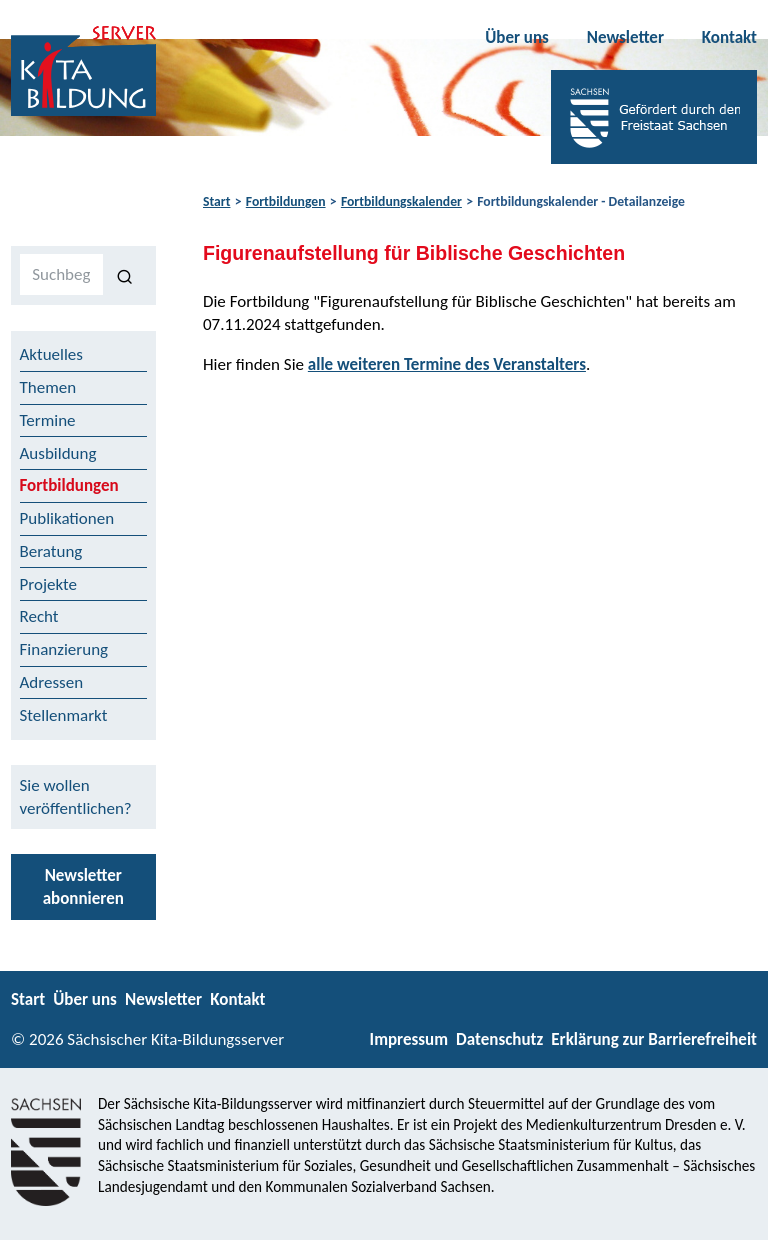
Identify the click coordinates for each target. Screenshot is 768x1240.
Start (216, 201)
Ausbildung (58, 453)
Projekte (49, 584)
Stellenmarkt (64, 715)
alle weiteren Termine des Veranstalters (447, 364)
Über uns (517, 37)
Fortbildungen (286, 201)
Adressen (52, 682)
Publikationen (67, 518)
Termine (48, 420)
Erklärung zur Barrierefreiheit (654, 1039)
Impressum (409, 1039)
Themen (48, 387)
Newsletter (625, 37)
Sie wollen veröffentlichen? (76, 797)
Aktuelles (51, 354)
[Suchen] (125, 275)
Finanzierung (64, 649)
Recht (39, 616)
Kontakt (729, 37)
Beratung (51, 551)
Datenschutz (499, 1039)
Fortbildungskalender (401, 201)
